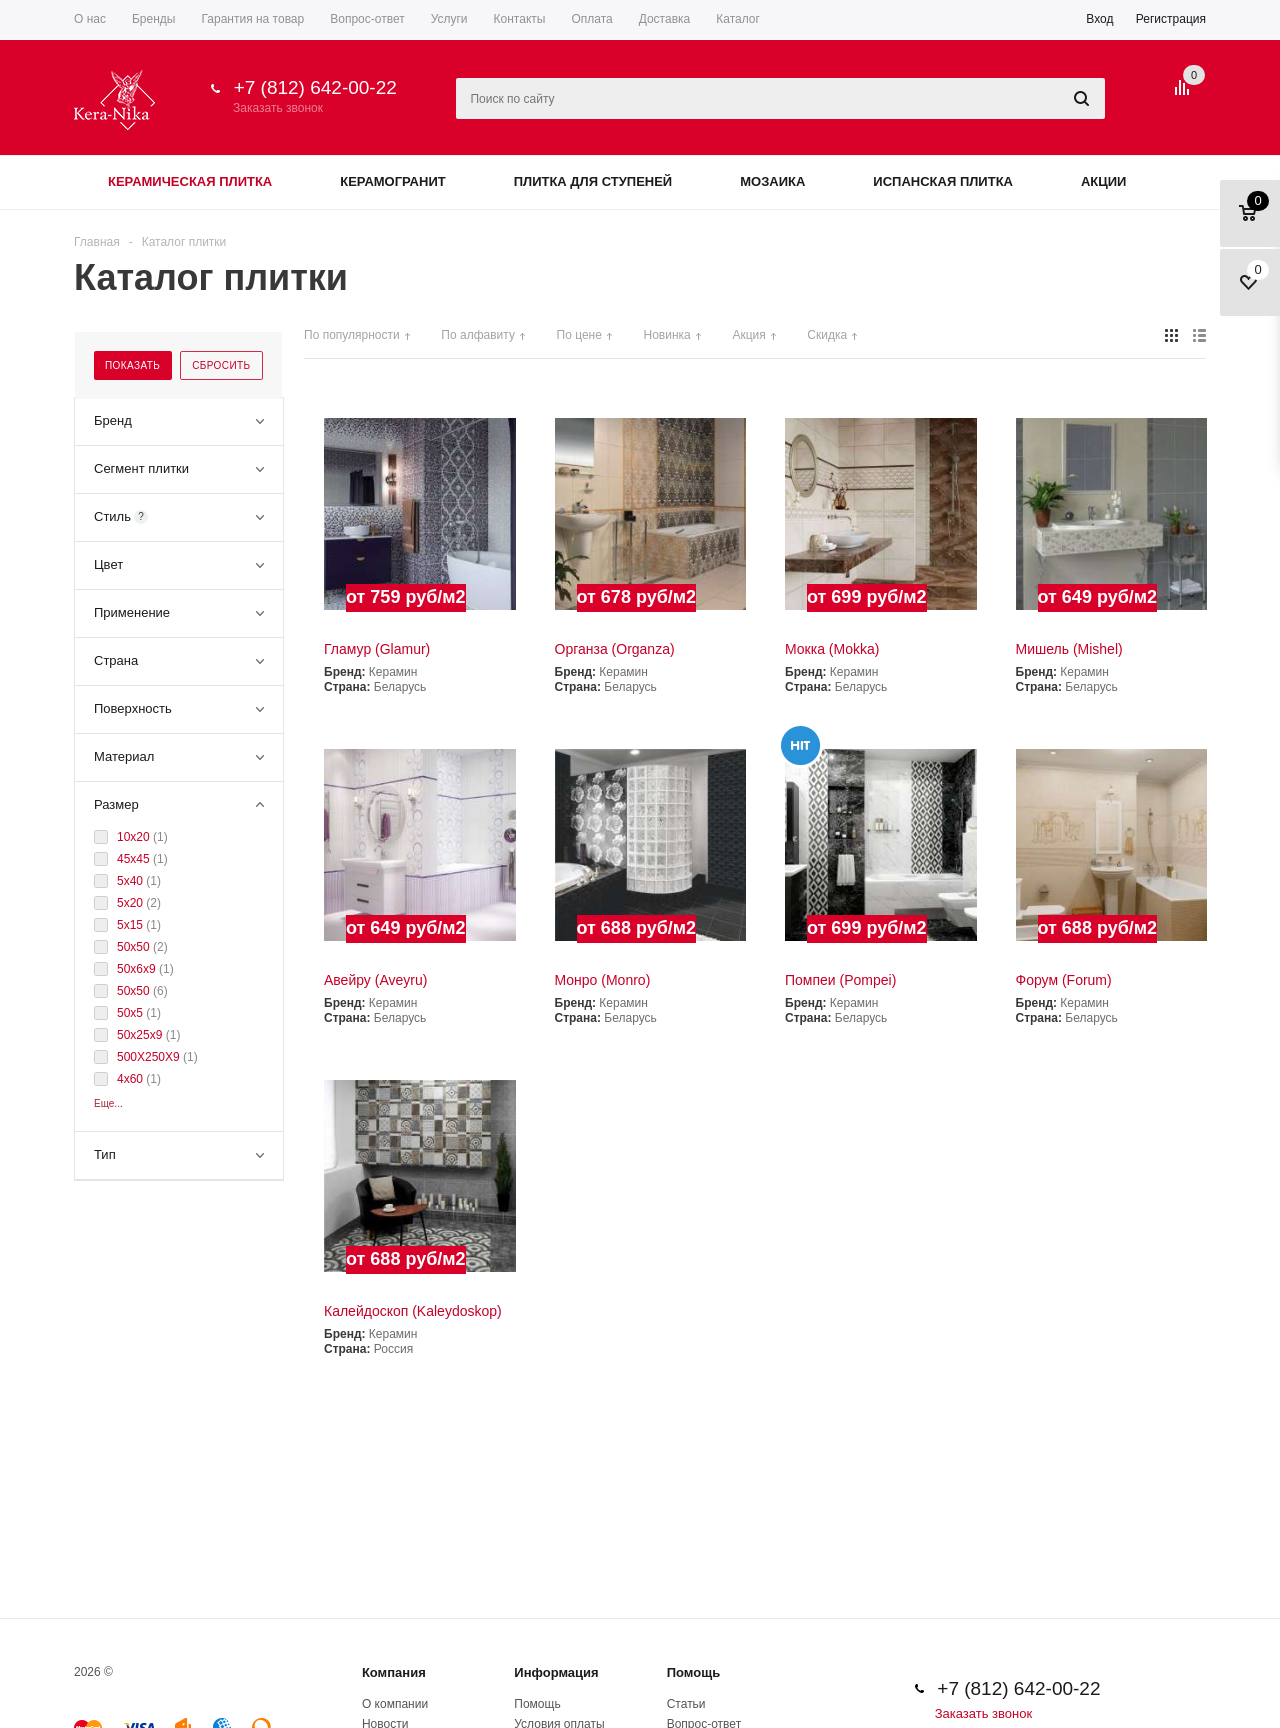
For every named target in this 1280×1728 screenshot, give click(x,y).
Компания (394, 1672)
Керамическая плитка (190, 181)
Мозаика (772, 181)
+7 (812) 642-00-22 (315, 87)
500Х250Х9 (150, 1057)
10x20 (135, 837)
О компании (395, 1704)
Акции (1104, 181)
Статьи (686, 1704)
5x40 (131, 881)
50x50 (135, 991)
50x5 (131, 1013)
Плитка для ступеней (593, 181)
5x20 (131, 903)
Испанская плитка (943, 181)
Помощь (693, 1672)
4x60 (131, 1079)
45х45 (135, 859)
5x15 (131, 925)
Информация (556, 1672)
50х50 (135, 947)
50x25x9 (141, 1035)
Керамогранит (392, 181)
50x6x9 (138, 969)
